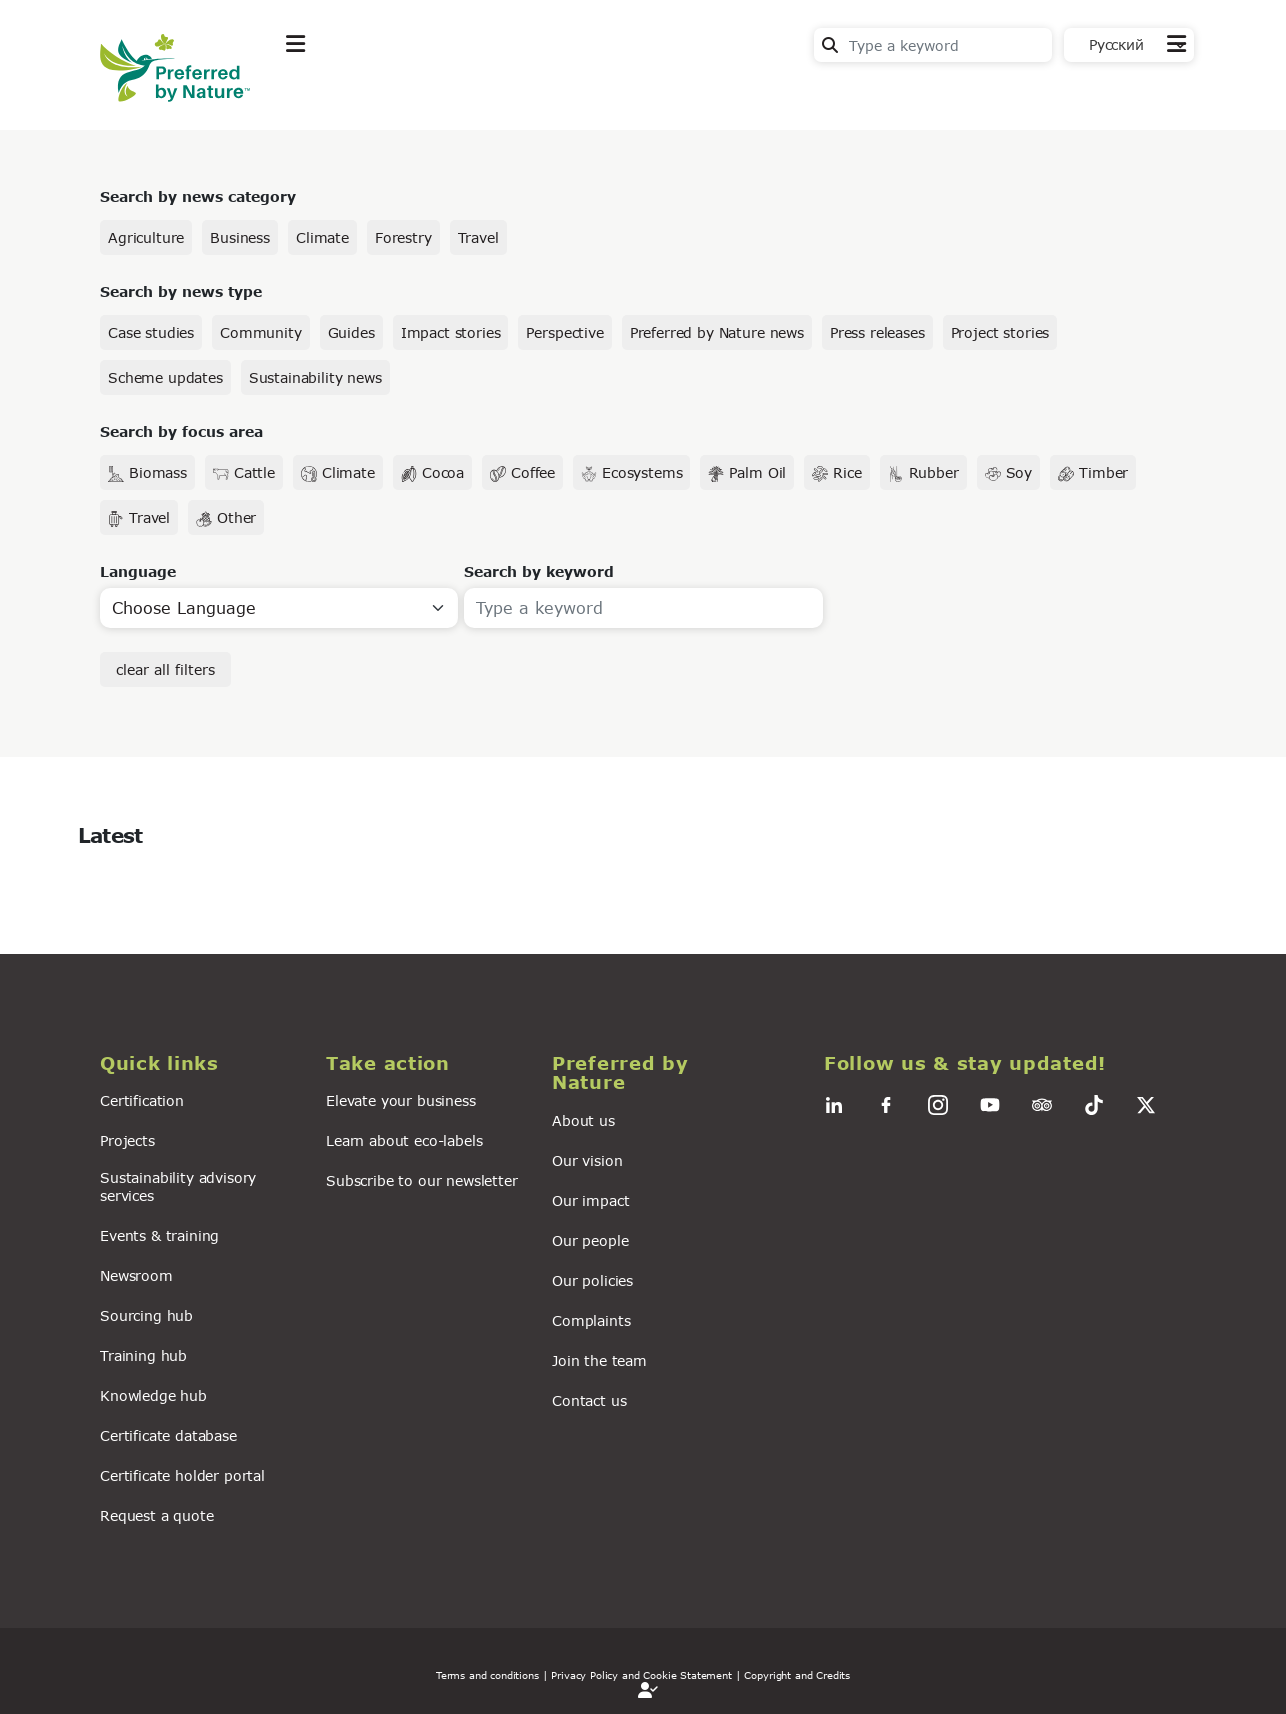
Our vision (587, 1160)
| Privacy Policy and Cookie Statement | (642, 1675)
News (545, 93)
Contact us (589, 1400)
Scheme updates (165, 377)
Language (138, 571)
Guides (351, 332)
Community (261, 332)
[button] (201, 1063)
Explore (316, 93)
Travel (478, 237)
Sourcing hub (146, 1315)
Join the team (599, 1360)
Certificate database (168, 1435)
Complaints (591, 1320)
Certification (142, 1100)
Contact (1156, 91)
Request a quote (157, 1515)
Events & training (159, 1235)
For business (660, 93)
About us (583, 1120)
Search (830, 45)
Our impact (590, 1200)
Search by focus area (181, 431)
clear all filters (165, 669)
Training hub (143, 1355)
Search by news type (181, 291)
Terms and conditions (487, 1675)
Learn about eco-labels (404, 1140)
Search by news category (198, 196)
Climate (322, 237)
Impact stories (451, 332)
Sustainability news (315, 377)
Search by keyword (539, 571)
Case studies (151, 332)
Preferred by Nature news (717, 332)
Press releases (877, 332)
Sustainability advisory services (178, 1186)
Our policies (592, 1280)
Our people (590, 1240)
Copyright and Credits (797, 1675)
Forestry (403, 237)
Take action (435, 93)
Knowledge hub (153, 1395)
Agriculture (146, 237)
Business (240, 237)
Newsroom (136, 1275)
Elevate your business (401, 1100)
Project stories (1000, 332)
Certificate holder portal (182, 1475)
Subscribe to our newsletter (422, 1180)
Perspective (564, 332)
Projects (127, 1140)
